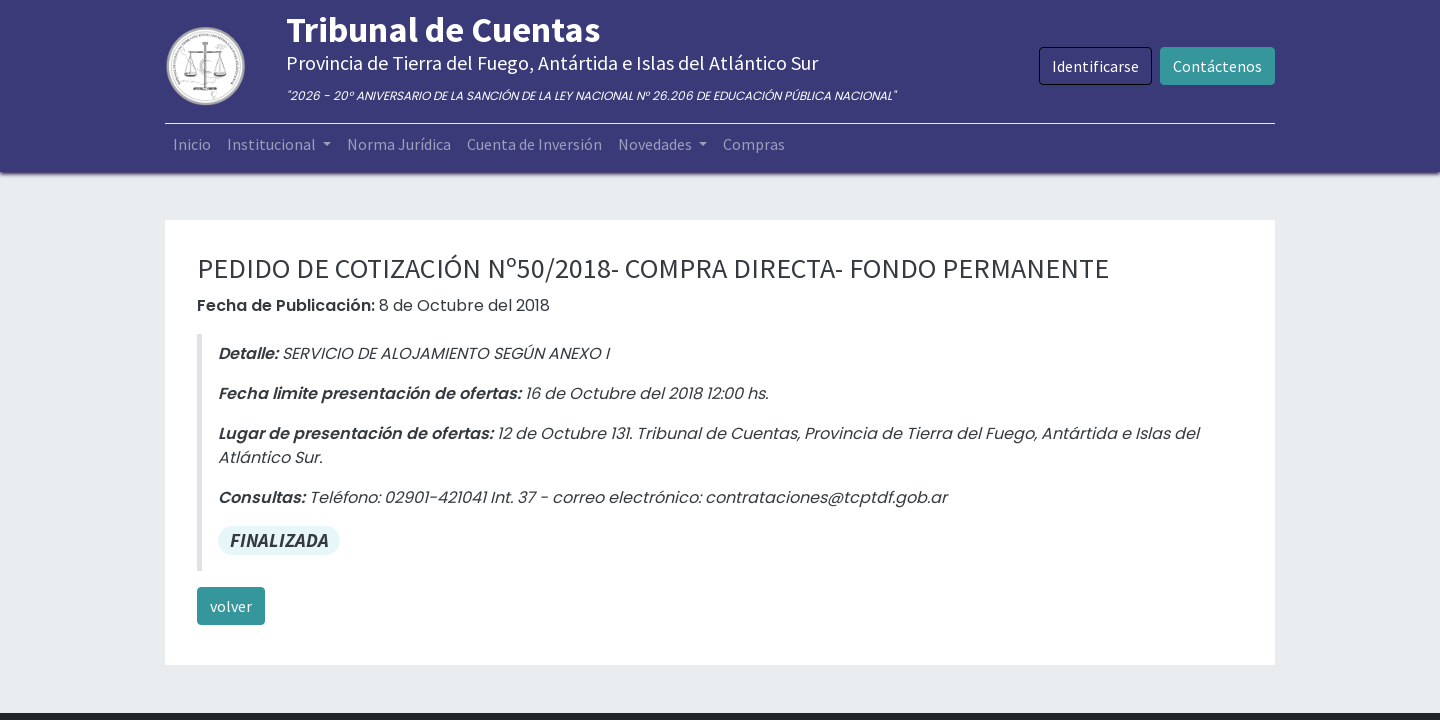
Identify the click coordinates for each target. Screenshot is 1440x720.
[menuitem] (192, 144)
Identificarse (1095, 66)
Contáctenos (1217, 66)
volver (231, 606)
